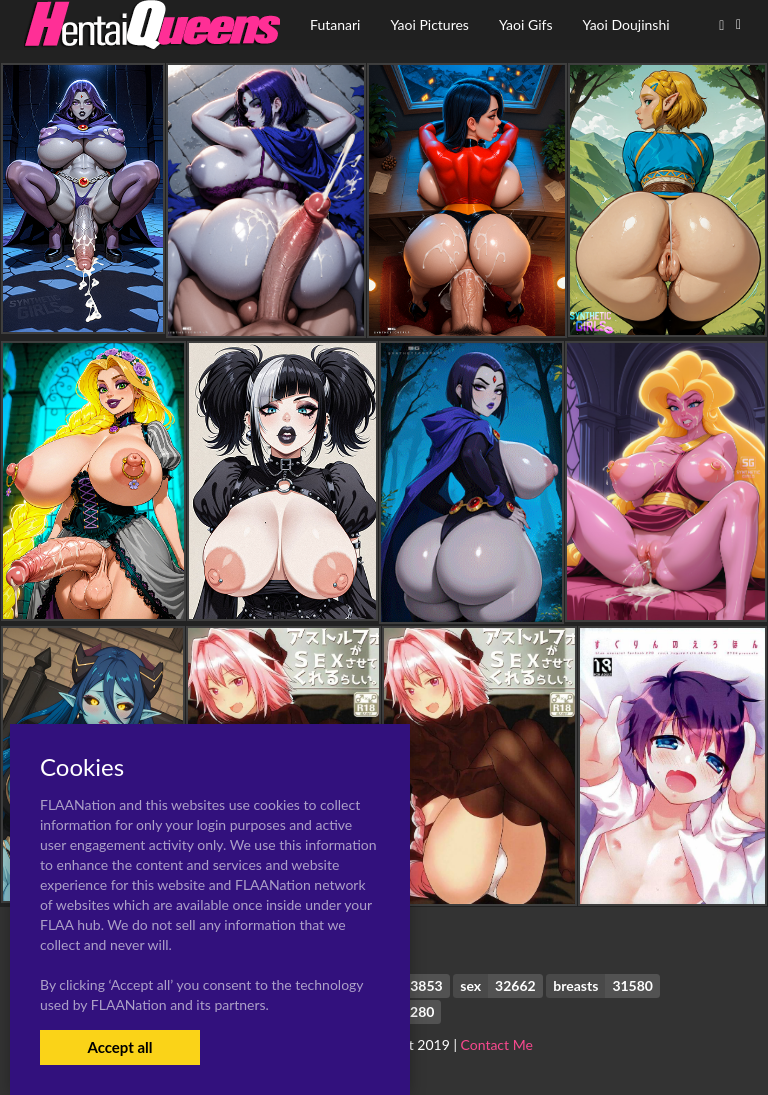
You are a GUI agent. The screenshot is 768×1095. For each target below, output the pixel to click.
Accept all (119, 1047)
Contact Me (497, 1044)
